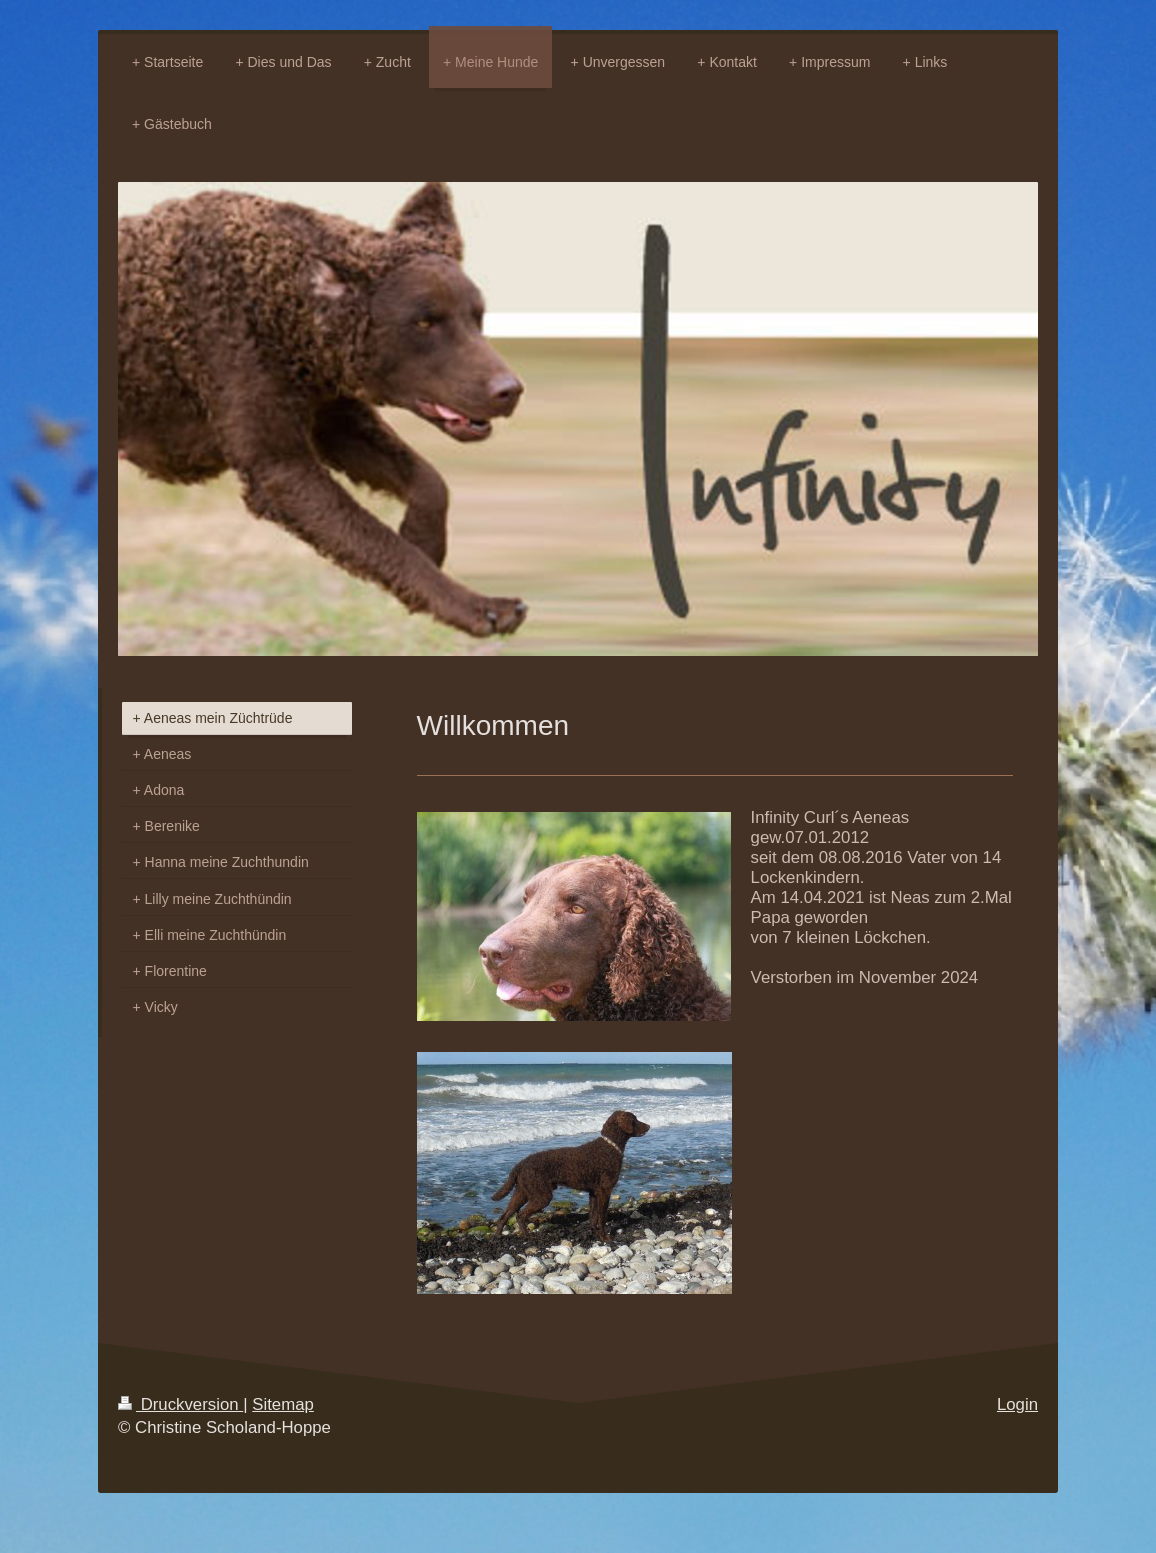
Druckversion (180, 1404)
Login (1017, 1404)
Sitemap (283, 1404)
